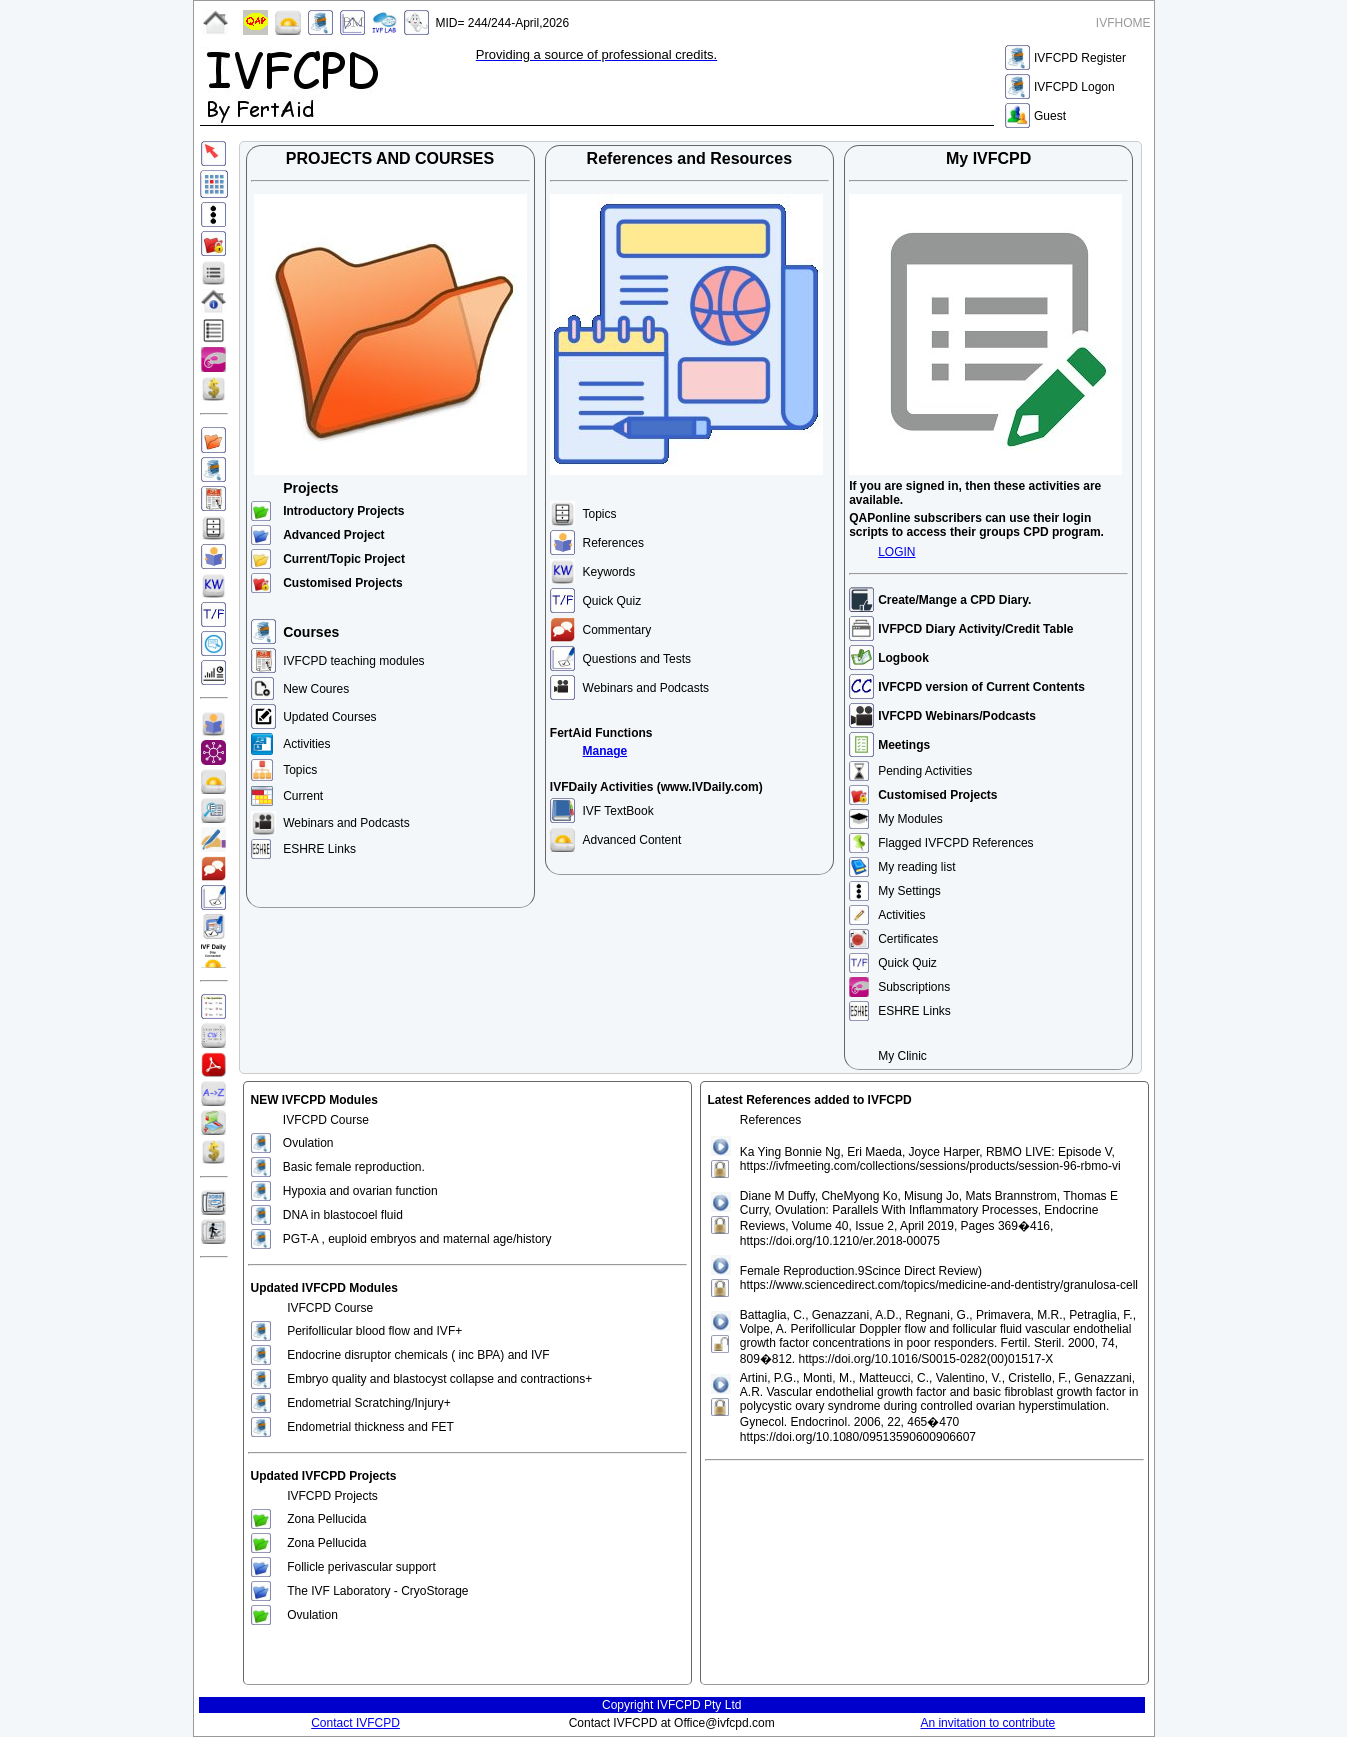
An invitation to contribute (987, 1723)
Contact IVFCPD (355, 1723)
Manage (605, 751)
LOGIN (896, 552)
